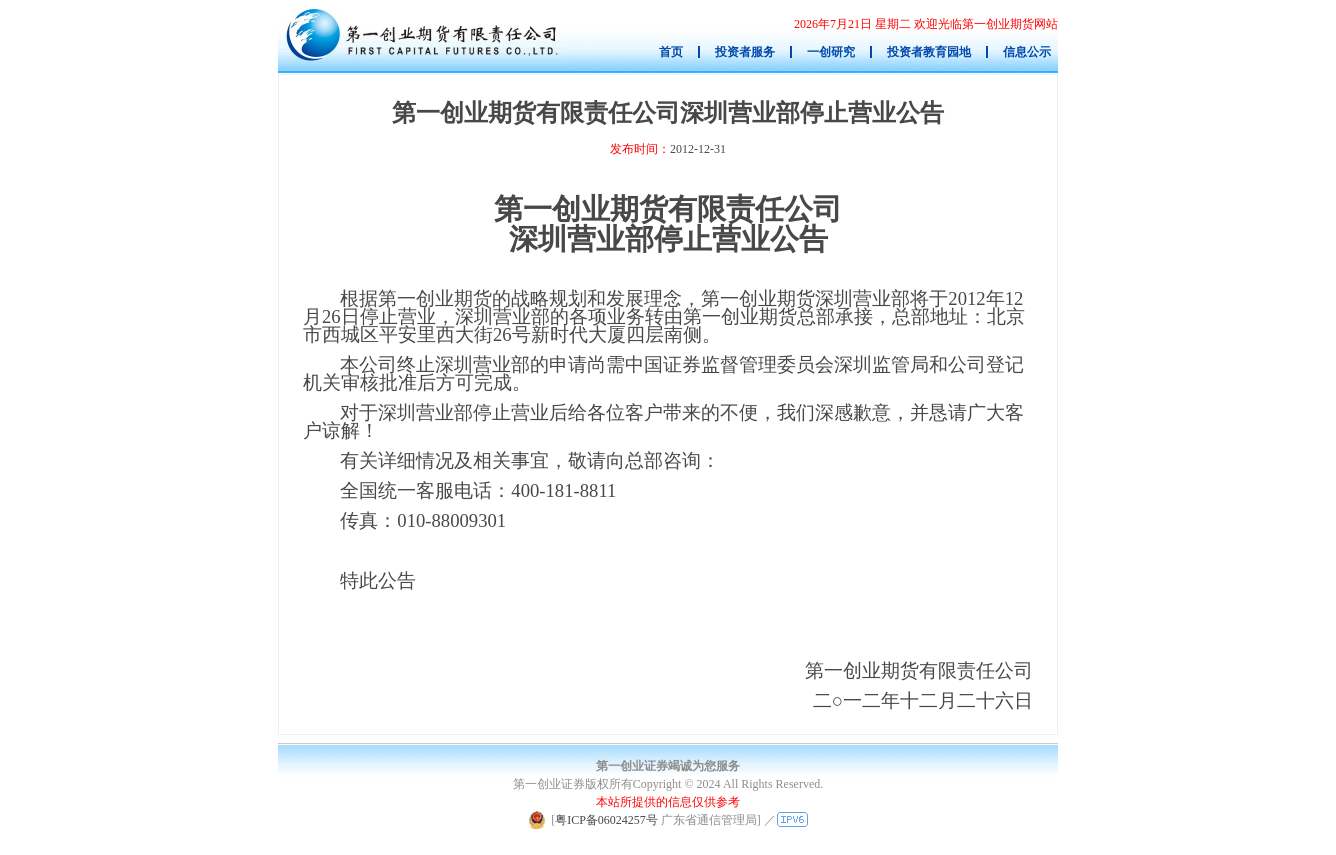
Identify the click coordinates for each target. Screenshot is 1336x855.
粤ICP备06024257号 (606, 820)
